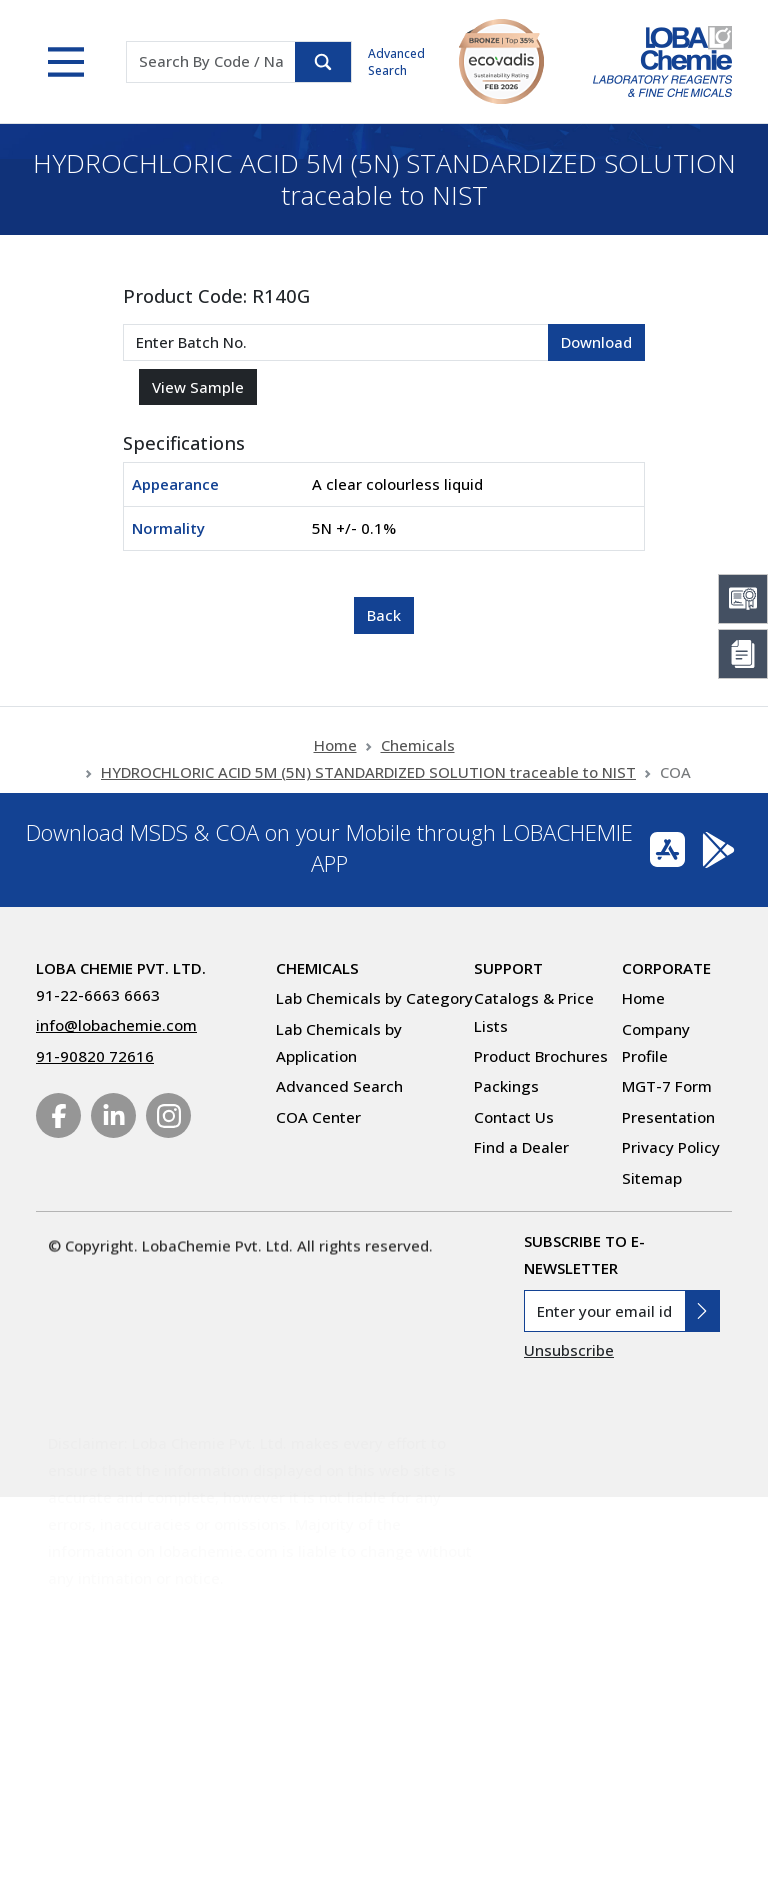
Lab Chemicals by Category (374, 998)
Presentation (668, 1117)
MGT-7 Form (667, 1086)
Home (335, 762)
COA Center (318, 1117)
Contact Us (514, 1117)
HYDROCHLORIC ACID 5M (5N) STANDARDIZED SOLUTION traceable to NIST (368, 789)
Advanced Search (396, 62)
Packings (506, 1086)
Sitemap (652, 1178)
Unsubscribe (569, 1350)
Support (508, 968)
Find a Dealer (521, 1147)
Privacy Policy (671, 1147)
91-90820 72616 (95, 1056)
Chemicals (418, 762)
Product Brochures (541, 1056)
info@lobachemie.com (116, 1025)
